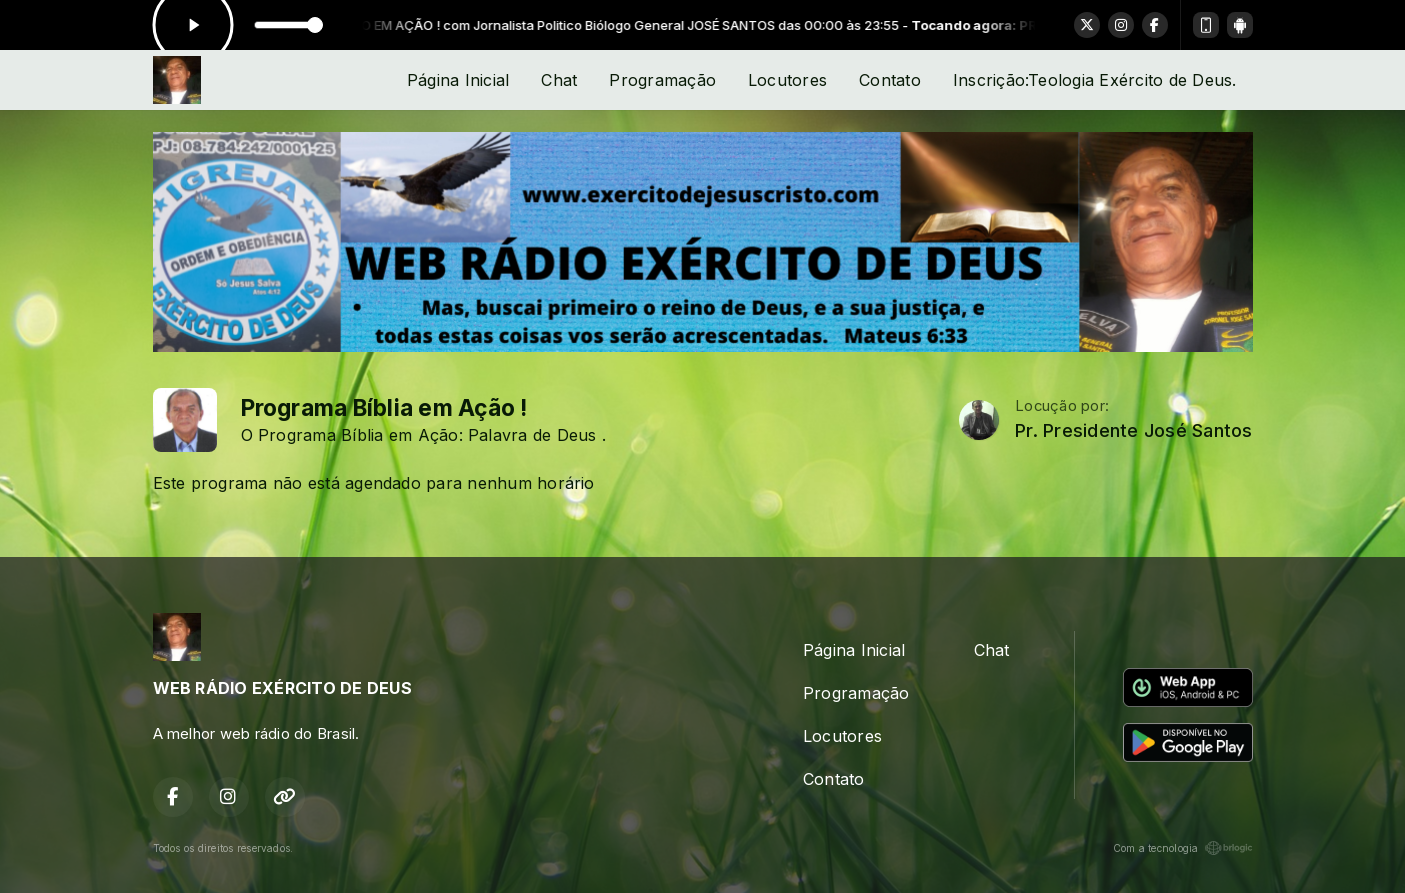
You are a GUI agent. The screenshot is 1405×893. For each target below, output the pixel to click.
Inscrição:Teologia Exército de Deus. (1095, 80)
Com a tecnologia (1183, 848)
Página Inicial (458, 80)
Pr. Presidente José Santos (1133, 430)
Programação (662, 80)
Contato (890, 80)
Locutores (787, 80)
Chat (559, 80)
